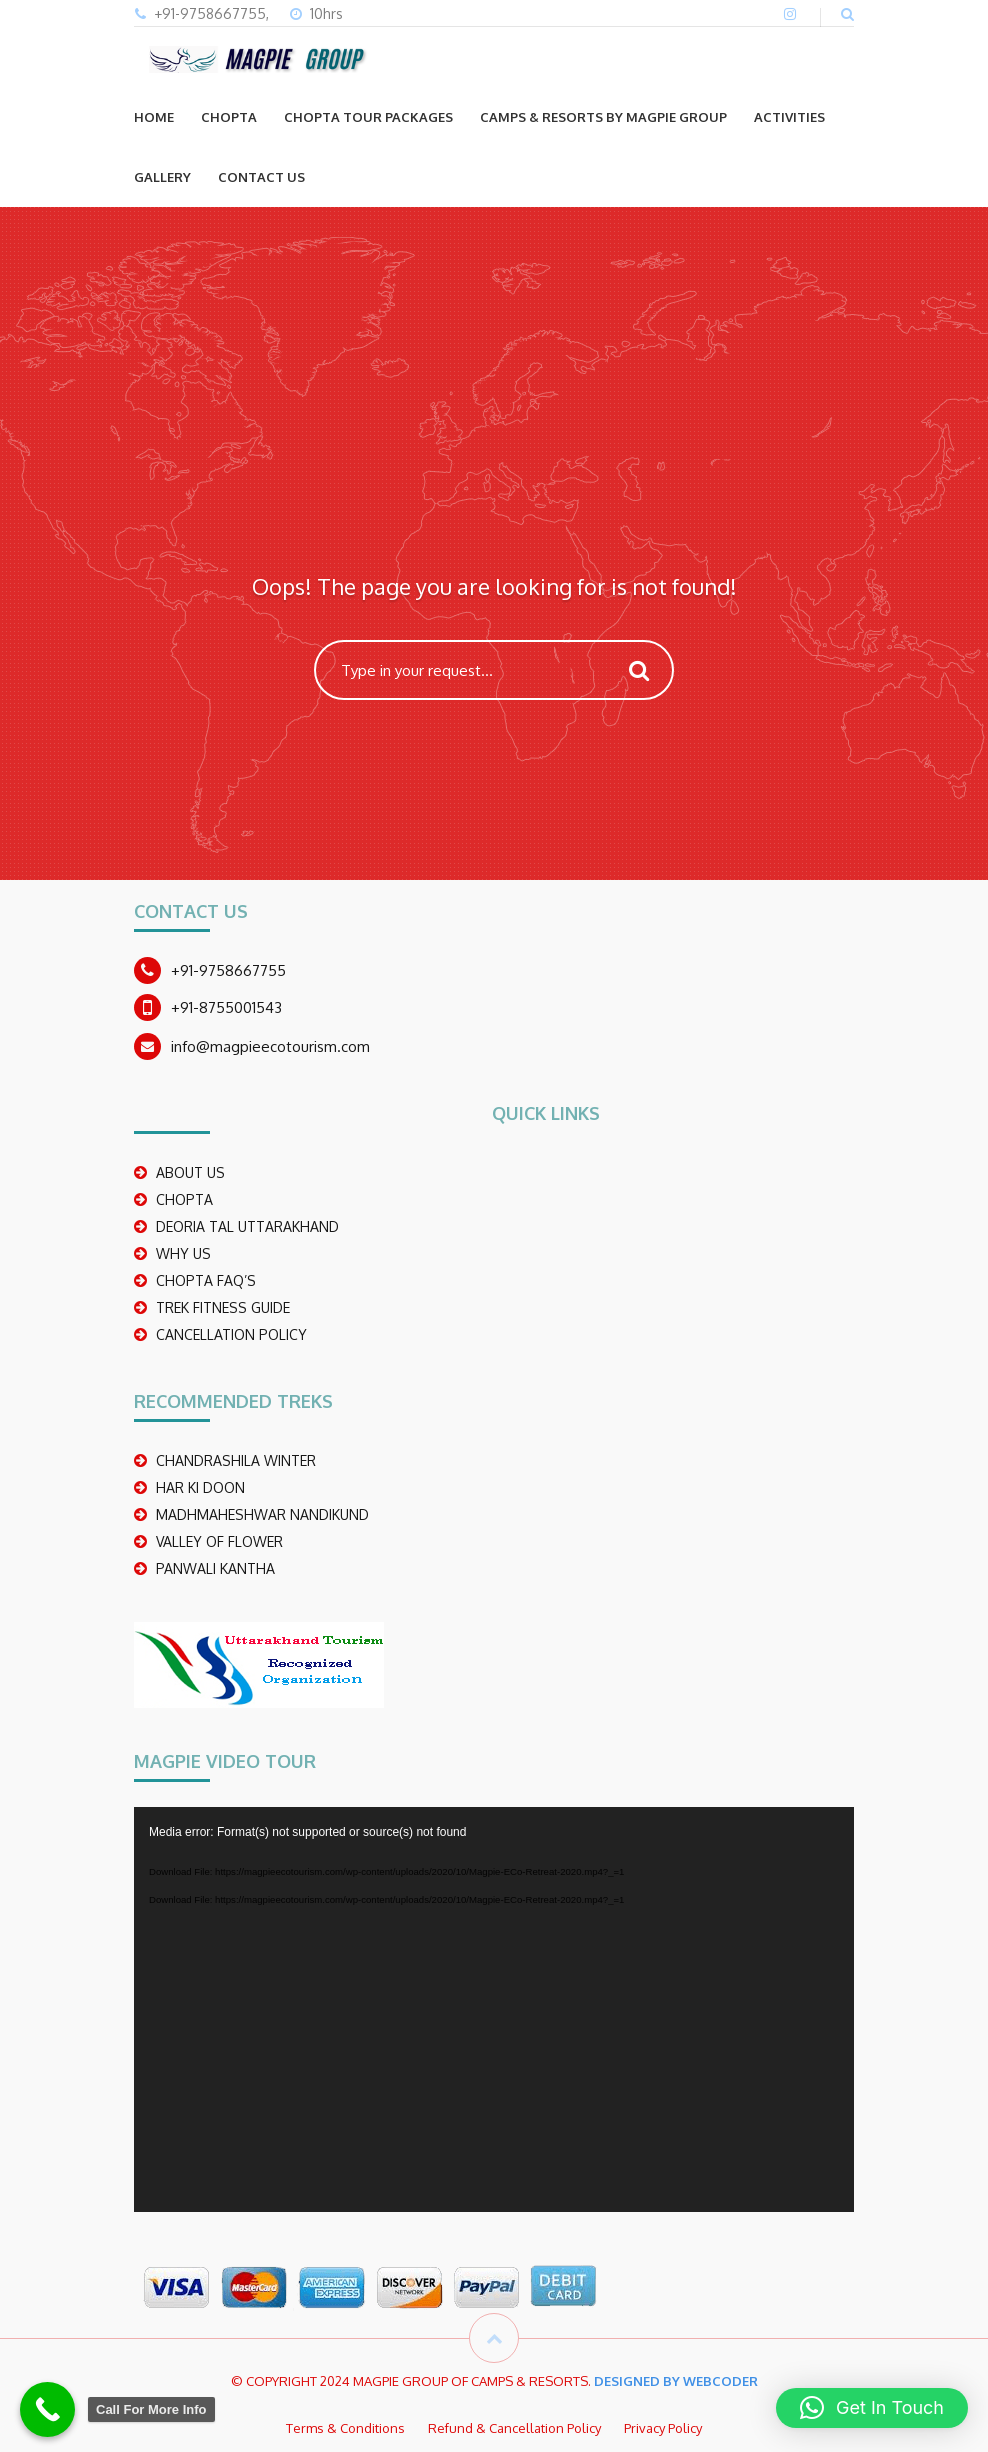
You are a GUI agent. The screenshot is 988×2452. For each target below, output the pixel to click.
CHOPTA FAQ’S (206, 1280)
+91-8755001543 (226, 1007)
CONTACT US (261, 177)
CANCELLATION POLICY (231, 1334)
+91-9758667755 (228, 970)
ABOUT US (190, 1172)
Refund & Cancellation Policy (514, 2428)
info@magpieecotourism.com (270, 1046)
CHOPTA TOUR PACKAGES (368, 117)
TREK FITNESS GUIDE (223, 1307)
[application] (494, 2009)
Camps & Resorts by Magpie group (603, 117)
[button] (872, 2408)
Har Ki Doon (200, 1487)
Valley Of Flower (219, 1541)
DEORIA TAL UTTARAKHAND (247, 1226)
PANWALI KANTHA (215, 1568)
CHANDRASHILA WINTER (236, 1460)
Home (154, 117)
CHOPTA (229, 117)
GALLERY (162, 177)
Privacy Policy (663, 2428)
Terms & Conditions (345, 2428)
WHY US (183, 1253)
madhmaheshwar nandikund (262, 1514)
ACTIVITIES (789, 117)
